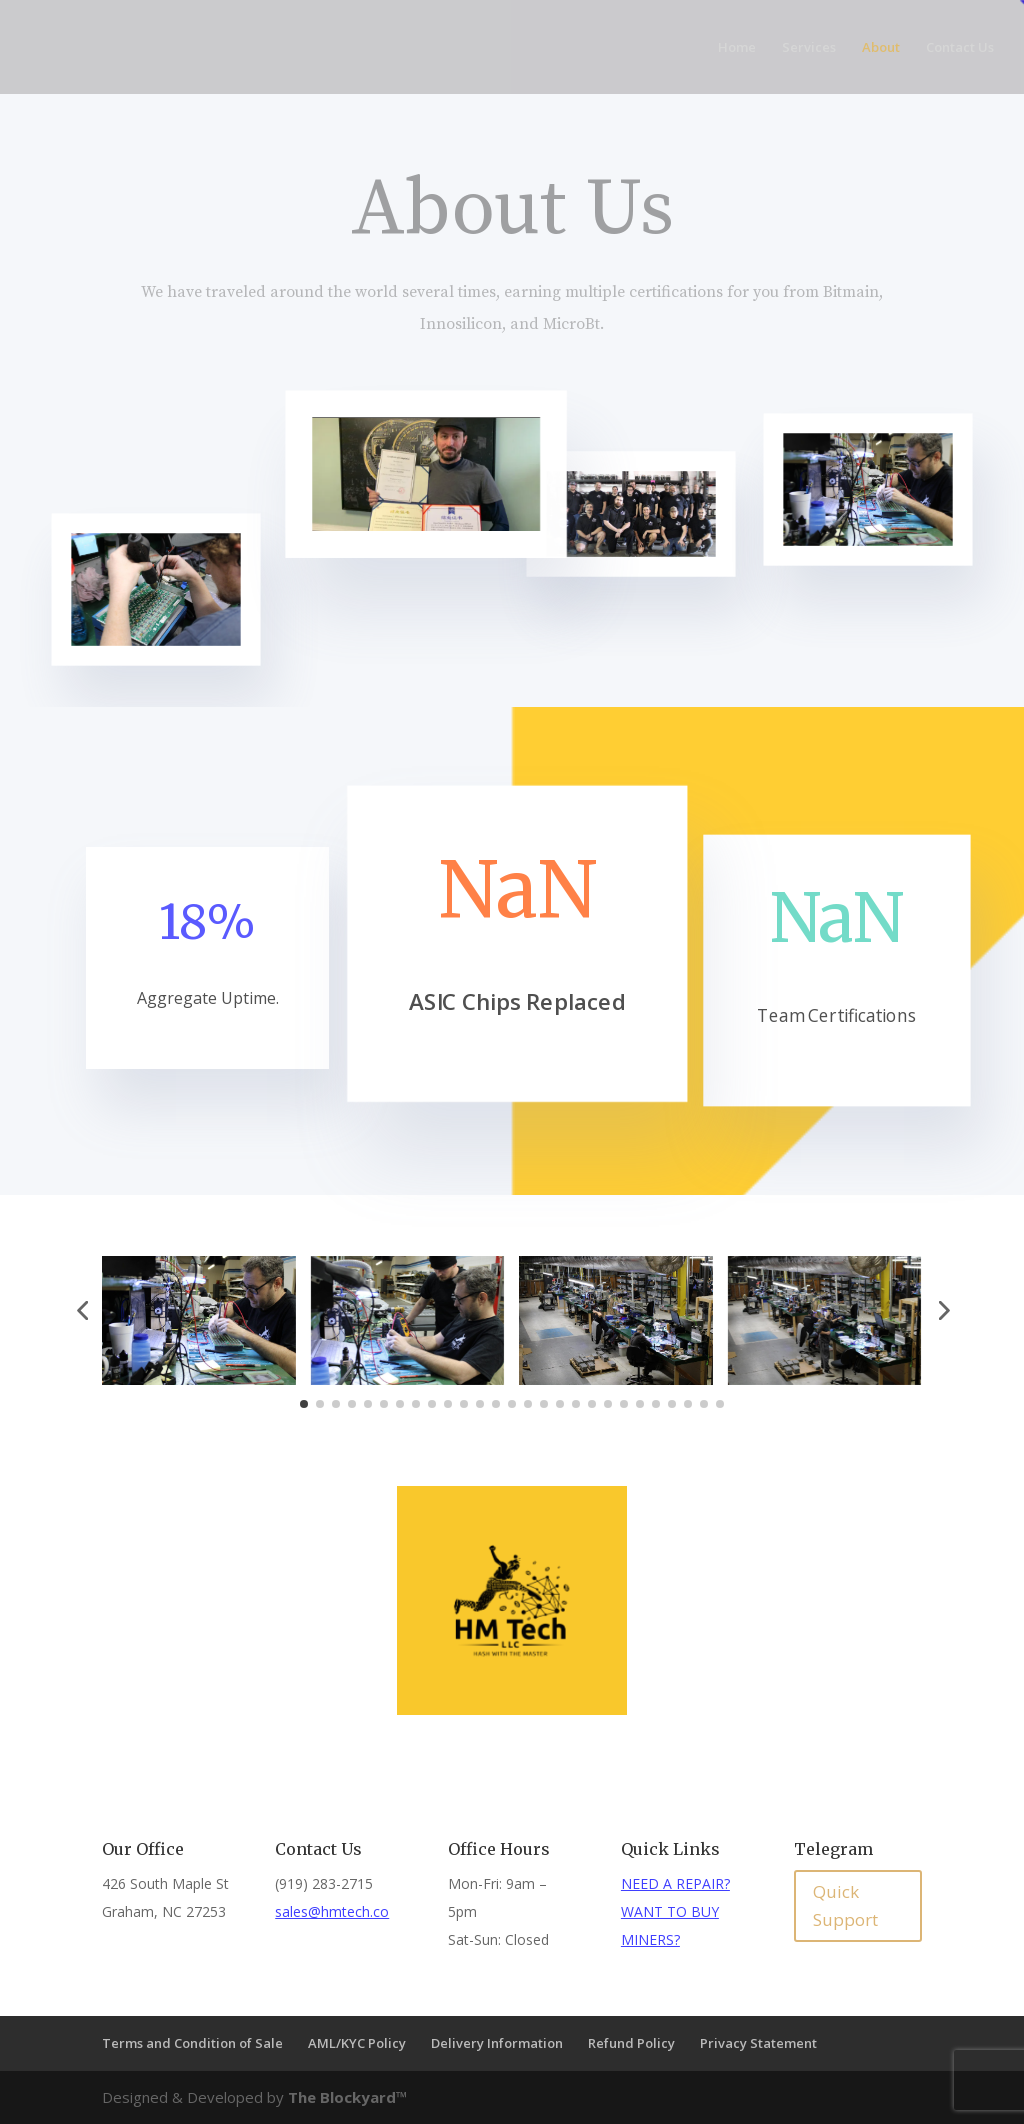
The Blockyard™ (348, 2097)
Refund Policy (631, 2043)
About (881, 48)
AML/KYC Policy (357, 2043)
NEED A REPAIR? (675, 1883)
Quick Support (845, 1906)
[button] (82, 1310)
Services (809, 48)
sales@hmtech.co (332, 1911)
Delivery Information (497, 2043)
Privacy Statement (758, 2043)
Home (737, 48)
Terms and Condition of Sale (192, 2043)
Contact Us (960, 48)
